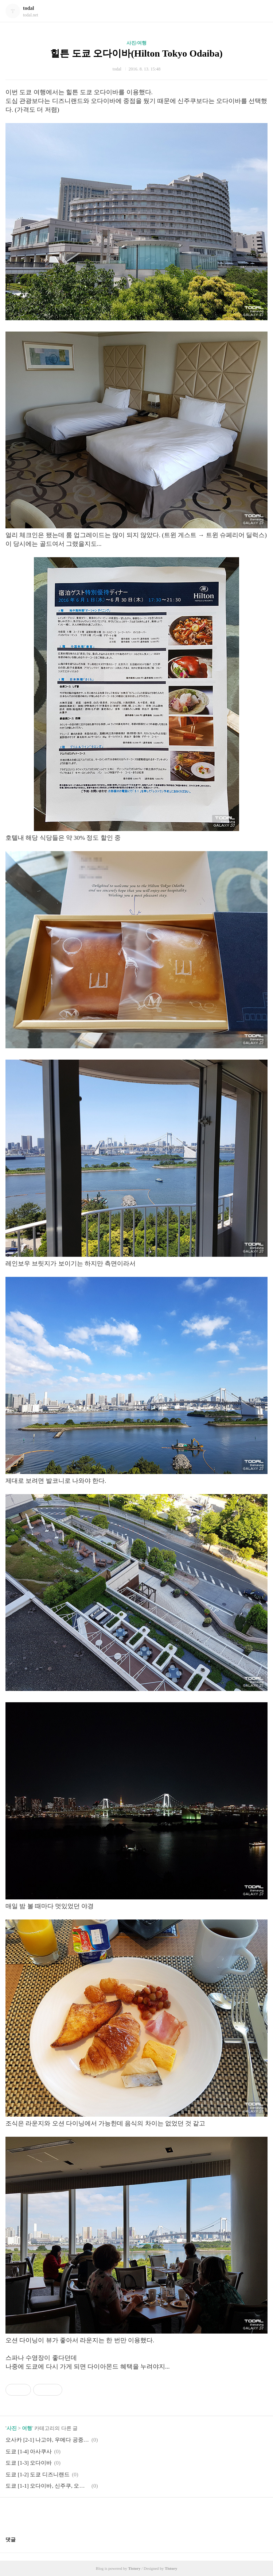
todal (28, 8)
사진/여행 (136, 43)
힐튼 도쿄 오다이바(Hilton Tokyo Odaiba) (136, 53)
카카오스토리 (136, 2514)
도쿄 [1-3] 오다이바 (28, 2463)
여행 (27, 2428)
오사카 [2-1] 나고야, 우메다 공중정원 (47, 2440)
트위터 (153, 2514)
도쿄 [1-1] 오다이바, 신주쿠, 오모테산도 (47, 2486)
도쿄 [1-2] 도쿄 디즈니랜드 (37, 2474)
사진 (12, 2428)
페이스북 (119, 2514)
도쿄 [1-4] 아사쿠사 (28, 2451)
